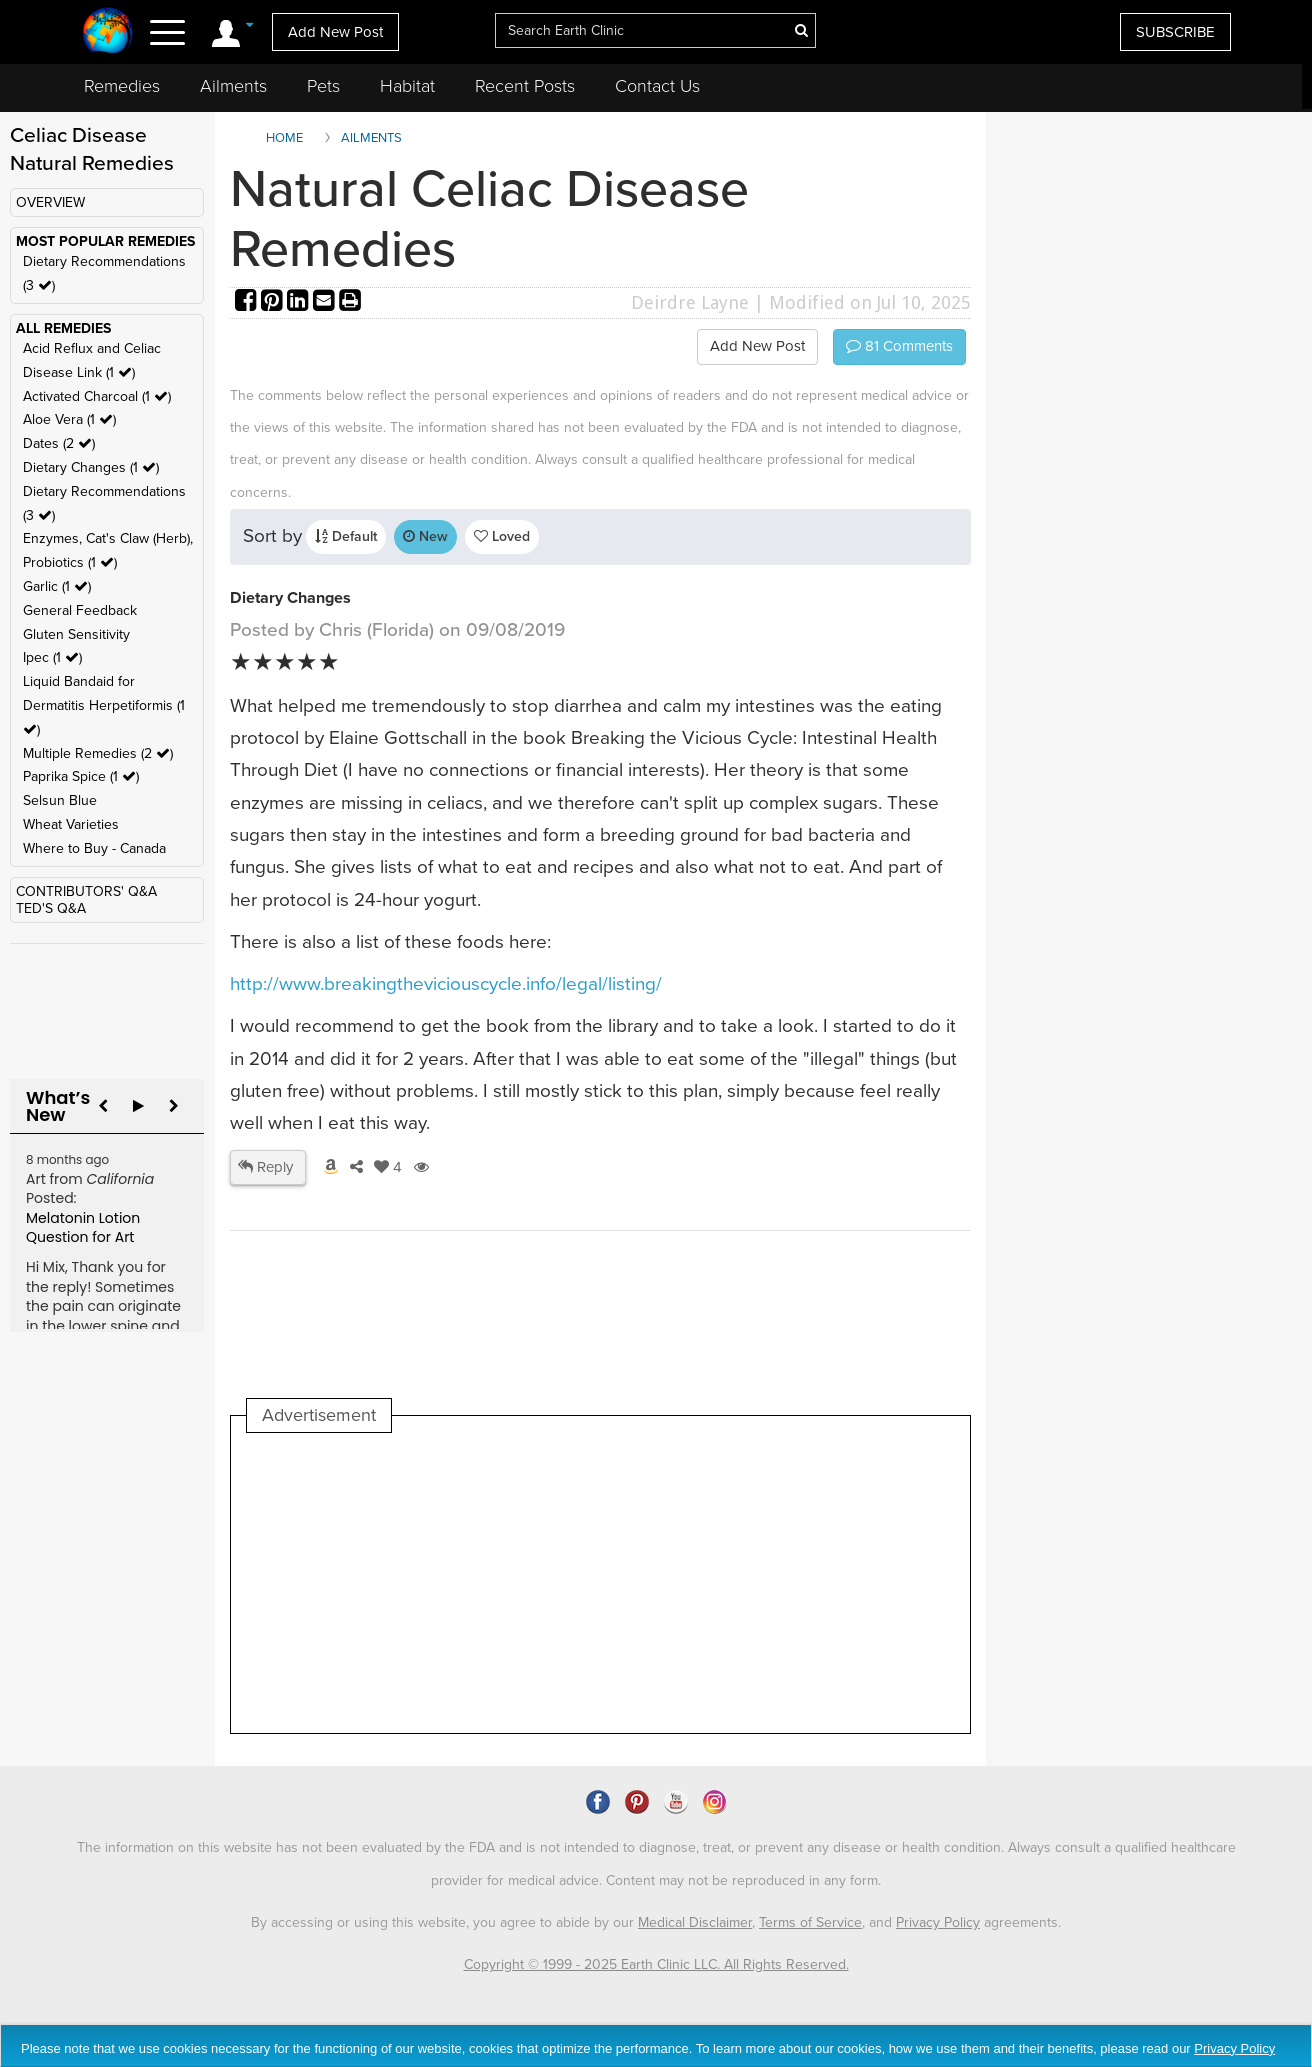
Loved (502, 536)
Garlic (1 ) (57, 586)
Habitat (407, 86)
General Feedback (80, 610)
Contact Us (657, 86)
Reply (265, 1167)
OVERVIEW (50, 202)
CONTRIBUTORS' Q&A (86, 891)
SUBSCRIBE (1175, 32)
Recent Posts (525, 86)
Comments (899, 346)
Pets (323, 86)
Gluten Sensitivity (76, 634)
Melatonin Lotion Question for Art (83, 1228)
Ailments (233, 86)
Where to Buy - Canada (94, 848)
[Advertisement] (611, 1583)
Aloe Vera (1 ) (69, 419)
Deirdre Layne (690, 302)
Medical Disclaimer (695, 1922)
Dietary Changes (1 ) (91, 467)
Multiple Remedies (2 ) (98, 753)
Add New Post (335, 32)
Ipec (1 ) (52, 657)
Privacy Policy (938, 1922)
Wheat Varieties (71, 824)
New (425, 536)
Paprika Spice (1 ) (81, 776)
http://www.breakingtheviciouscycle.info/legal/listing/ (446, 984)
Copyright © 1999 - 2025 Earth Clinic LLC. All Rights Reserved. (656, 1964)
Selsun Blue (60, 800)
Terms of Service (810, 1922)
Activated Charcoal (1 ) (97, 396)
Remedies (122, 86)
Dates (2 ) (59, 443)
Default (346, 536)
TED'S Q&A (51, 908)
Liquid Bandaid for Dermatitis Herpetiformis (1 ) (104, 705)
